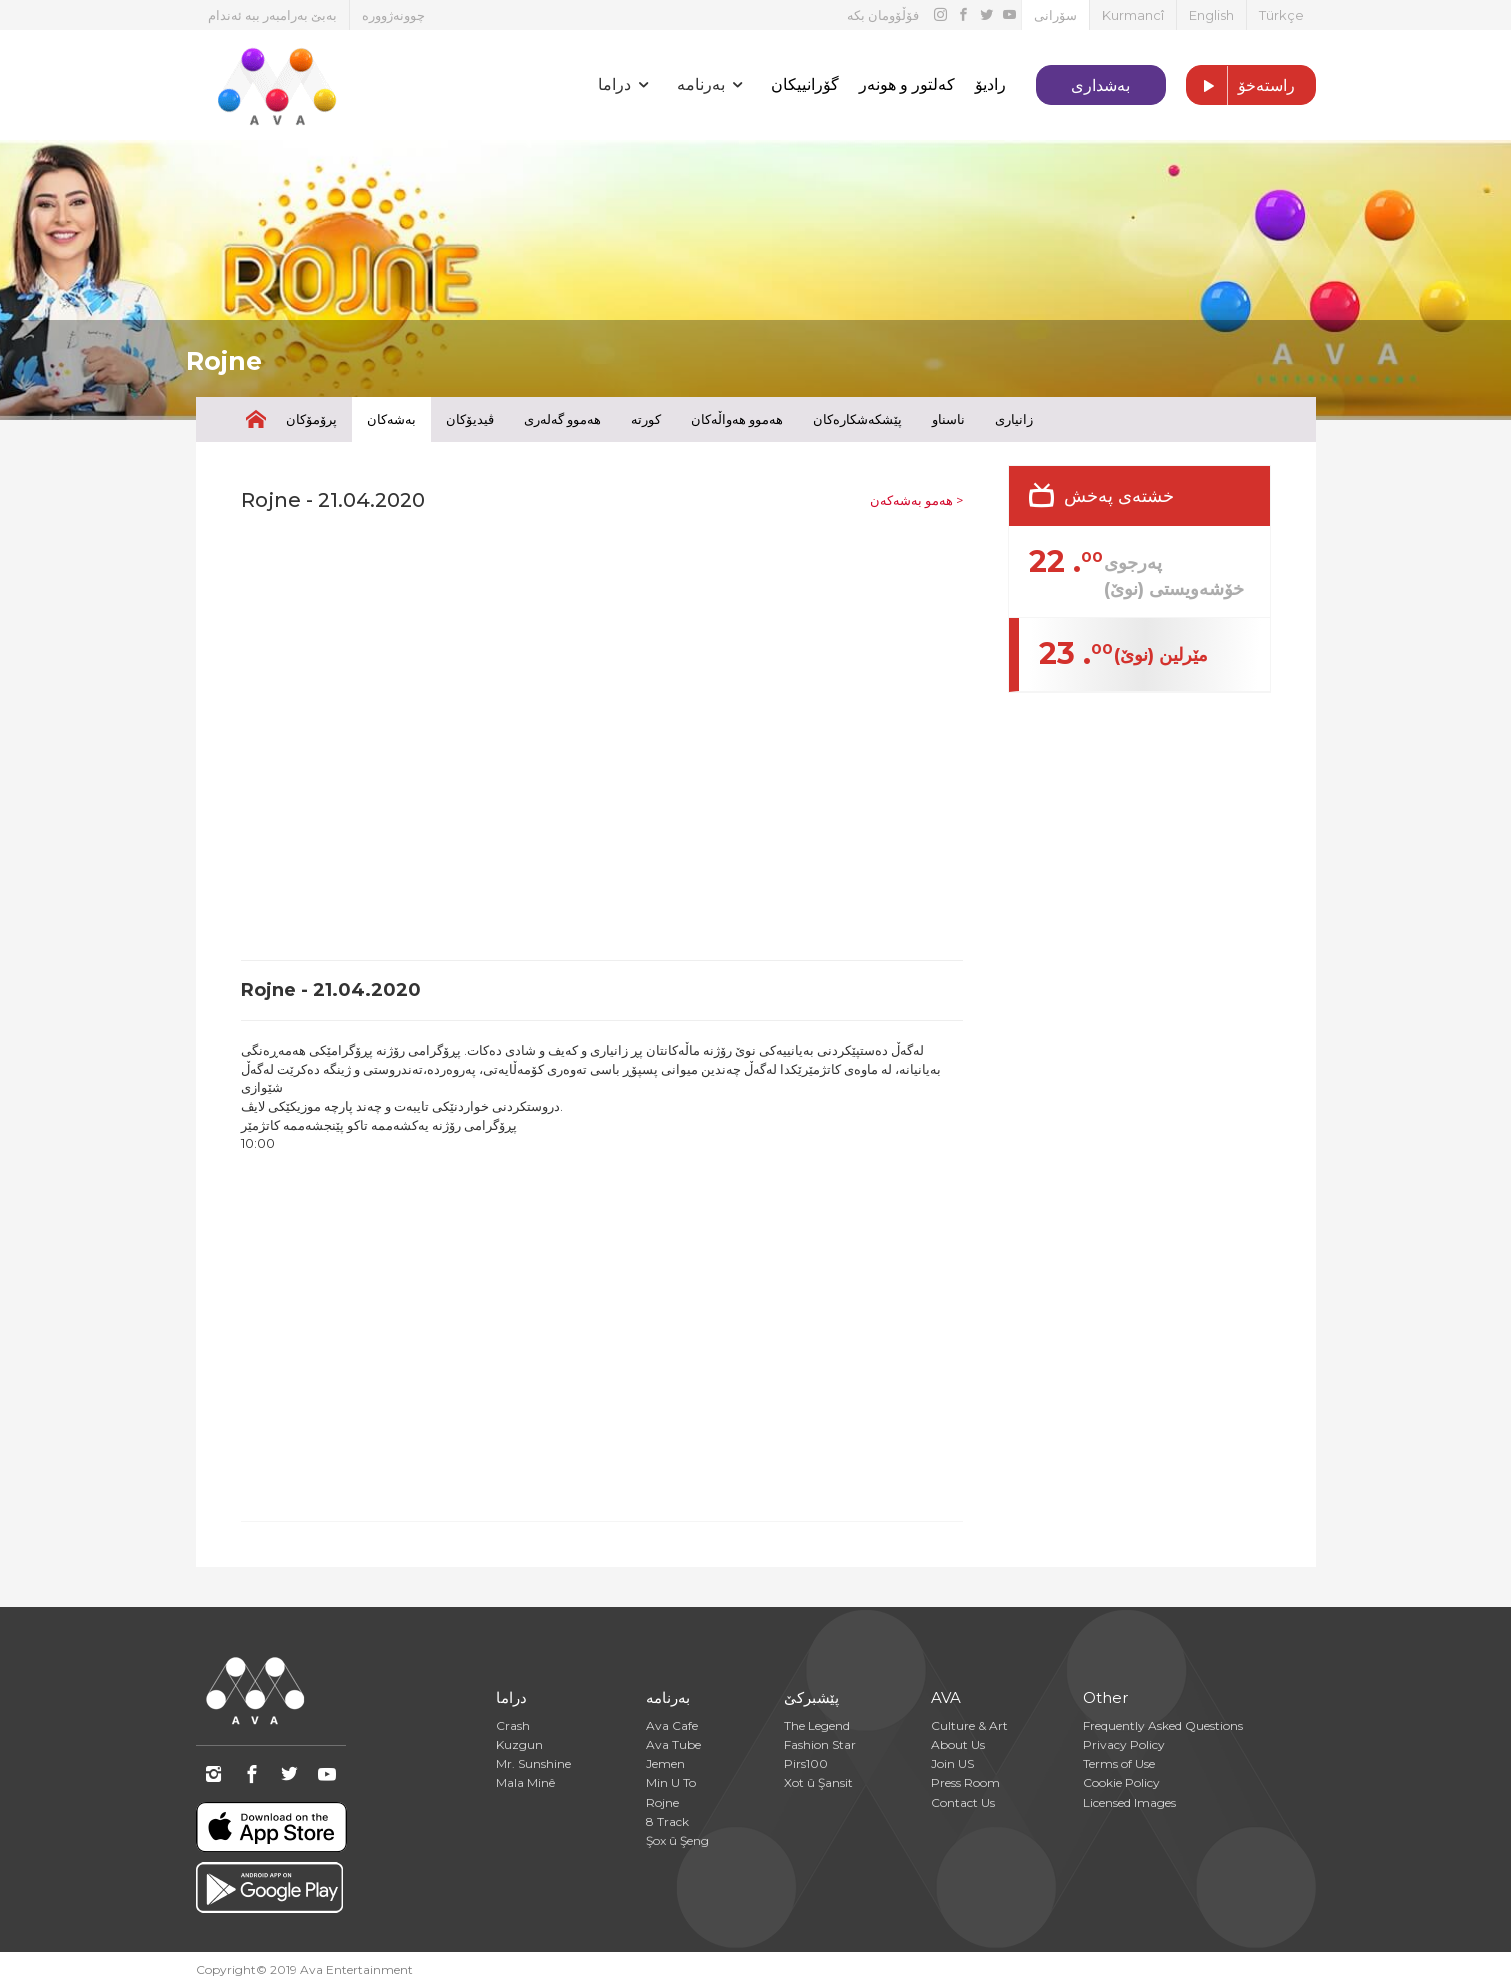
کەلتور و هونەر (907, 84)
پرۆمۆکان (311, 419)
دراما (511, 1697)
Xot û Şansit (818, 1782)
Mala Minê (525, 1782)
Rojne (662, 1802)
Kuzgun (519, 1744)
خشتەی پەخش (1119, 496)
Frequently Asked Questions (1163, 1725)
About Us (958, 1744)
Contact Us (963, 1802)
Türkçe (1281, 15)
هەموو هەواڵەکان (737, 419)
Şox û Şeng (677, 1840)
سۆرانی (1055, 15)
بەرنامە (668, 1697)
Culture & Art (969, 1725)
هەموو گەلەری (562, 419)
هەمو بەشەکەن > (916, 500)
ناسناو (948, 419)
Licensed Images (1129, 1802)
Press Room (965, 1782)
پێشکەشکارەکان (857, 419)
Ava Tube (673, 1744)
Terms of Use (1119, 1763)
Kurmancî (1133, 15)
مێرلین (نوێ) (1161, 655)
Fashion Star (820, 1744)
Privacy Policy (1124, 1744)
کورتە (646, 419)
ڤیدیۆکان (470, 419)
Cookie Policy (1121, 1782)
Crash (513, 1725)
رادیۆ (990, 84)
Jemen (665, 1763)
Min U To (671, 1782)
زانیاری (1014, 419)
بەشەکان (391, 419)
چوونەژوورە (393, 15)
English (1211, 15)
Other (1105, 1697)
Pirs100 (806, 1763)
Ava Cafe (672, 1725)
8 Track (667, 1821)
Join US (952, 1763)
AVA (946, 1697)
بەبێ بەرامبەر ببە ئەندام (272, 15)
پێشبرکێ (811, 1697)
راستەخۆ (1241, 86)
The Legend (817, 1725)
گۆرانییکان (805, 84)
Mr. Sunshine (533, 1763)
